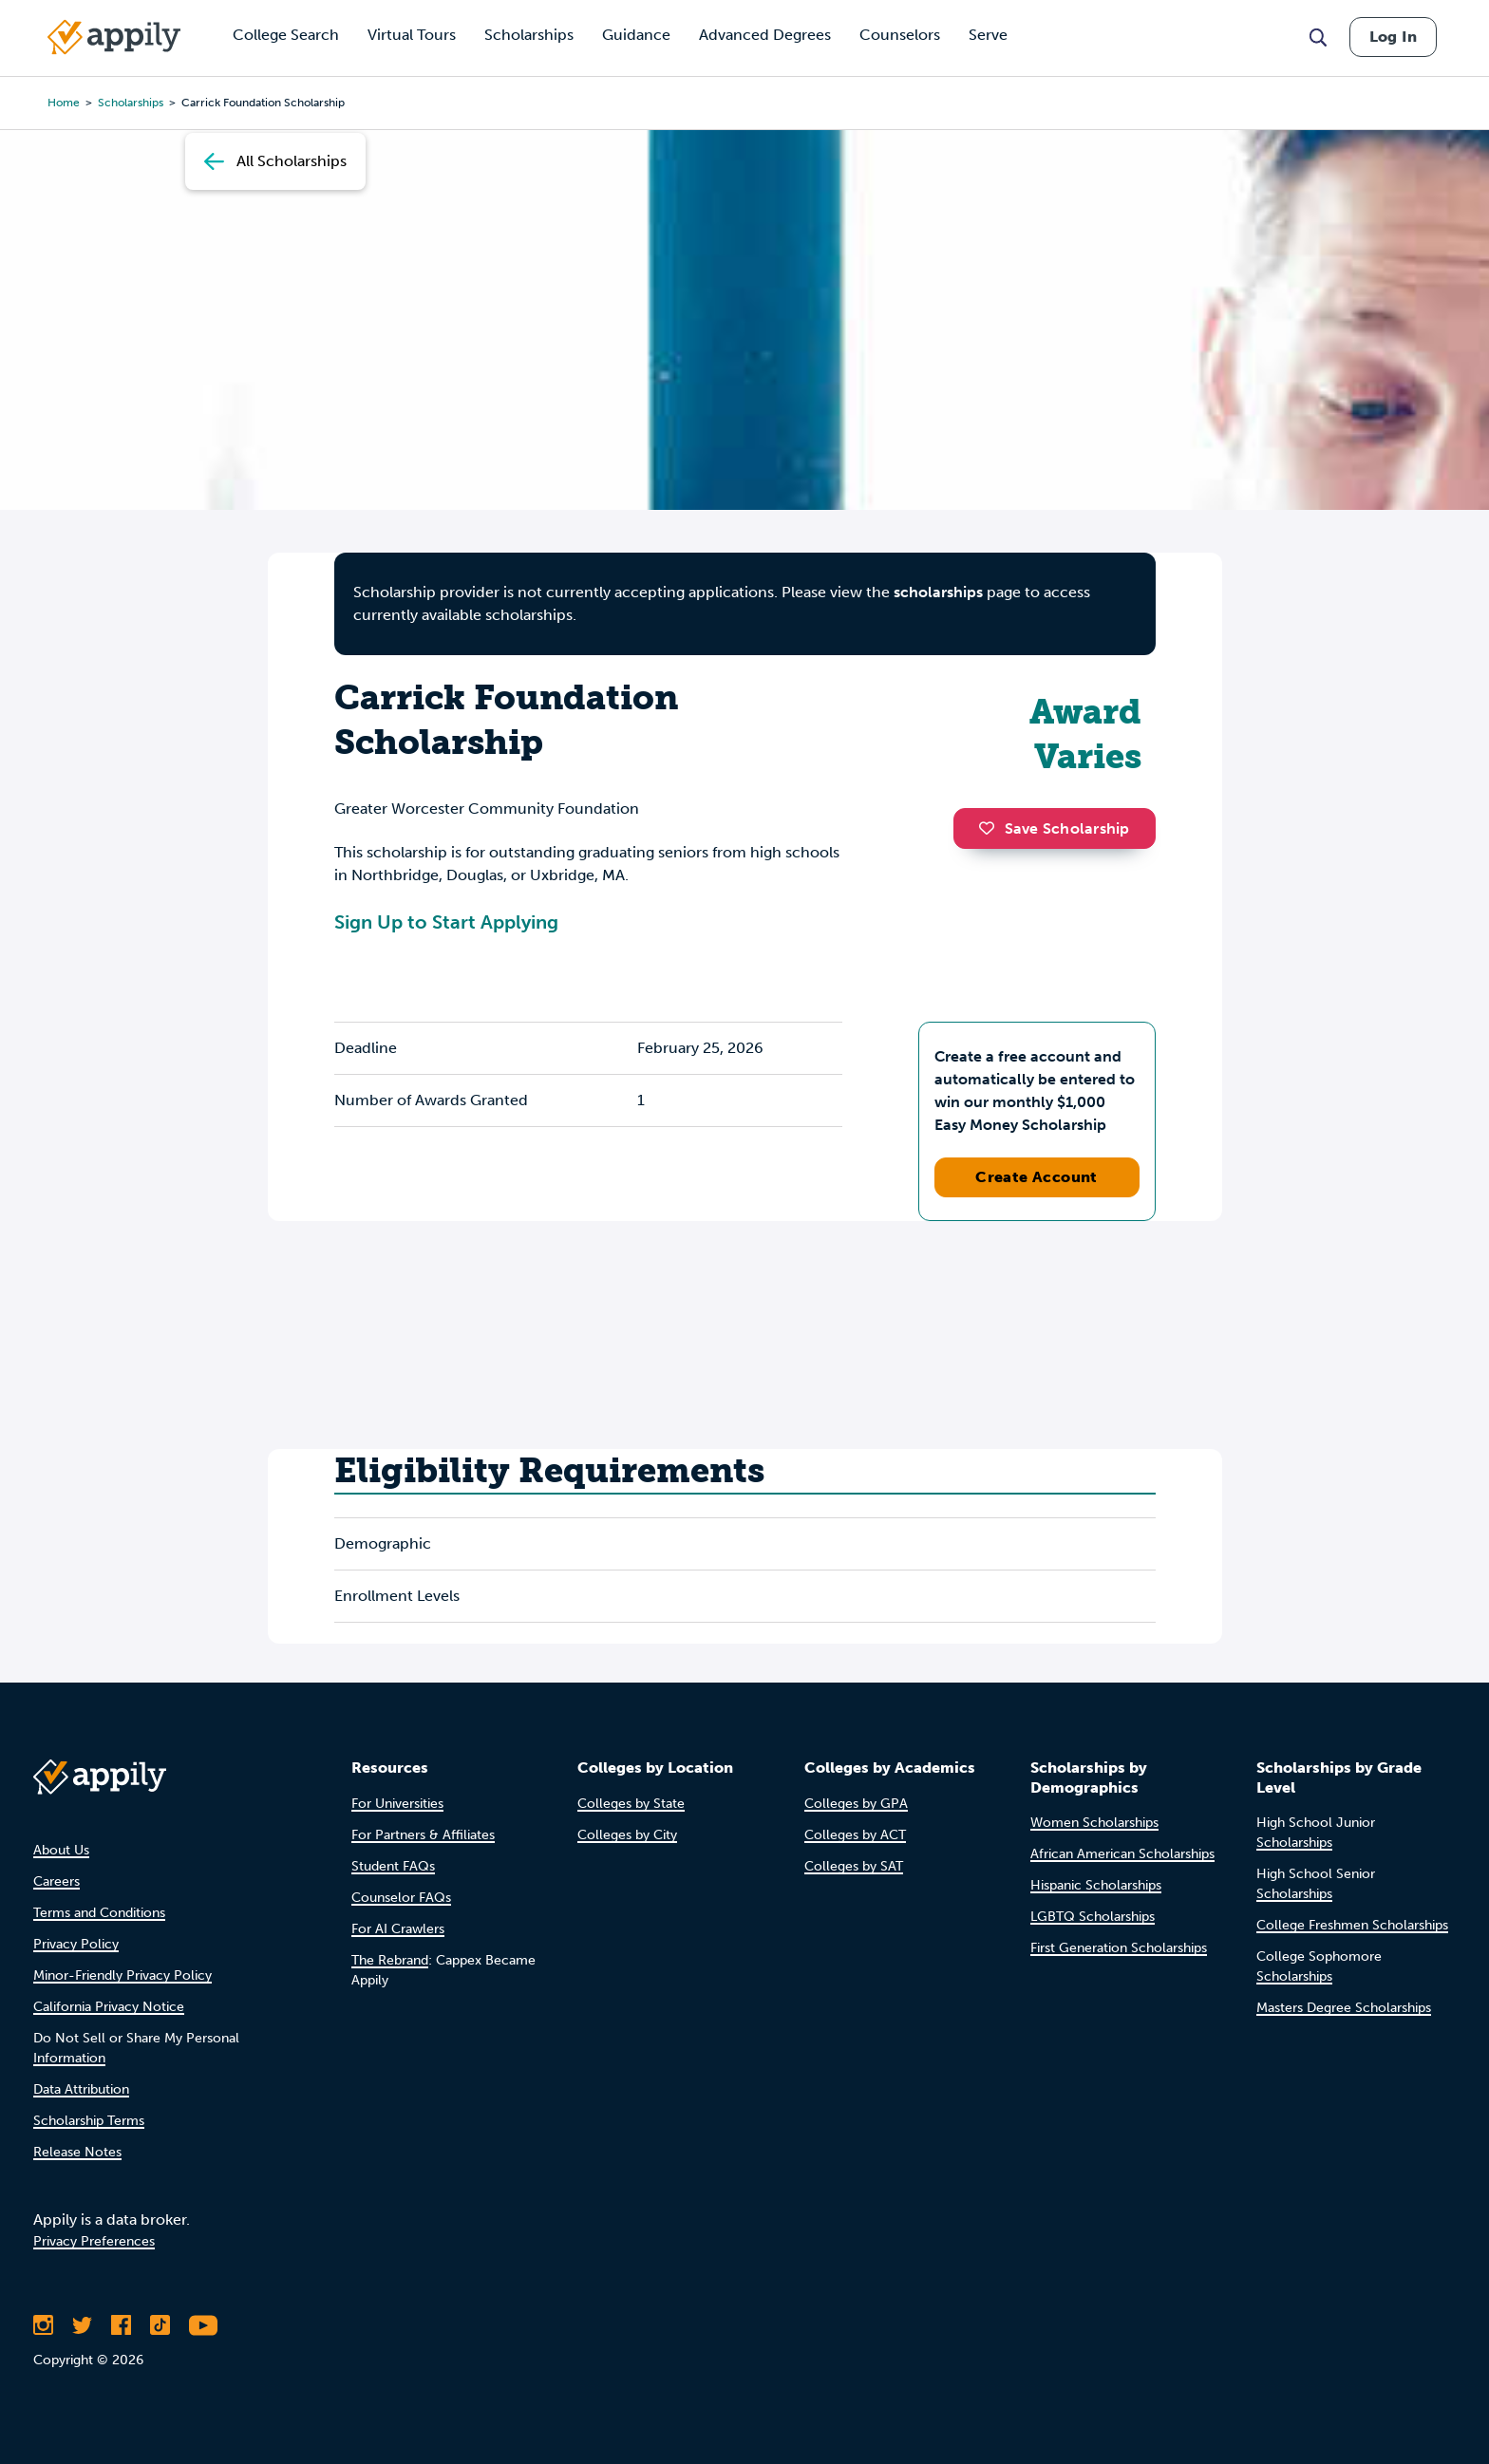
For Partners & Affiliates (423, 1835)
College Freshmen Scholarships (1352, 1925)
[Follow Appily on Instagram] (43, 2325)
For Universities (397, 1804)
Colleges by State (631, 1804)
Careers (56, 1881)
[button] (991, 828)
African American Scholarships (1122, 1854)
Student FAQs (393, 1866)
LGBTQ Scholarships (1092, 1917)
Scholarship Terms (88, 2121)
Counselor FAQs (401, 1898)
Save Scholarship (1054, 828)
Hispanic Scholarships (1095, 1885)
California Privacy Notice (108, 2007)
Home (63, 102)
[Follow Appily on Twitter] (82, 2325)
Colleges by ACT (855, 1835)
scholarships (130, 102)
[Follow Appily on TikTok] (160, 2325)
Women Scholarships (1094, 1823)
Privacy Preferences (94, 2241)
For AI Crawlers (397, 1929)
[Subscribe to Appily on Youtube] (203, 2325)
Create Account (1036, 1177)
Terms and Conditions (99, 1913)
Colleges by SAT (853, 1866)
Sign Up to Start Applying (446, 922)
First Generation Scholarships (1118, 1948)
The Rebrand (389, 1960)
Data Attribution (81, 2089)
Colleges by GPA (856, 1804)
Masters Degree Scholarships (1343, 2008)
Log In (1393, 37)
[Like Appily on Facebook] (121, 2325)
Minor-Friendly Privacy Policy (122, 1975)
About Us (61, 1850)
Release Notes (77, 2152)
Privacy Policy (76, 1944)
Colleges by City (627, 1835)
